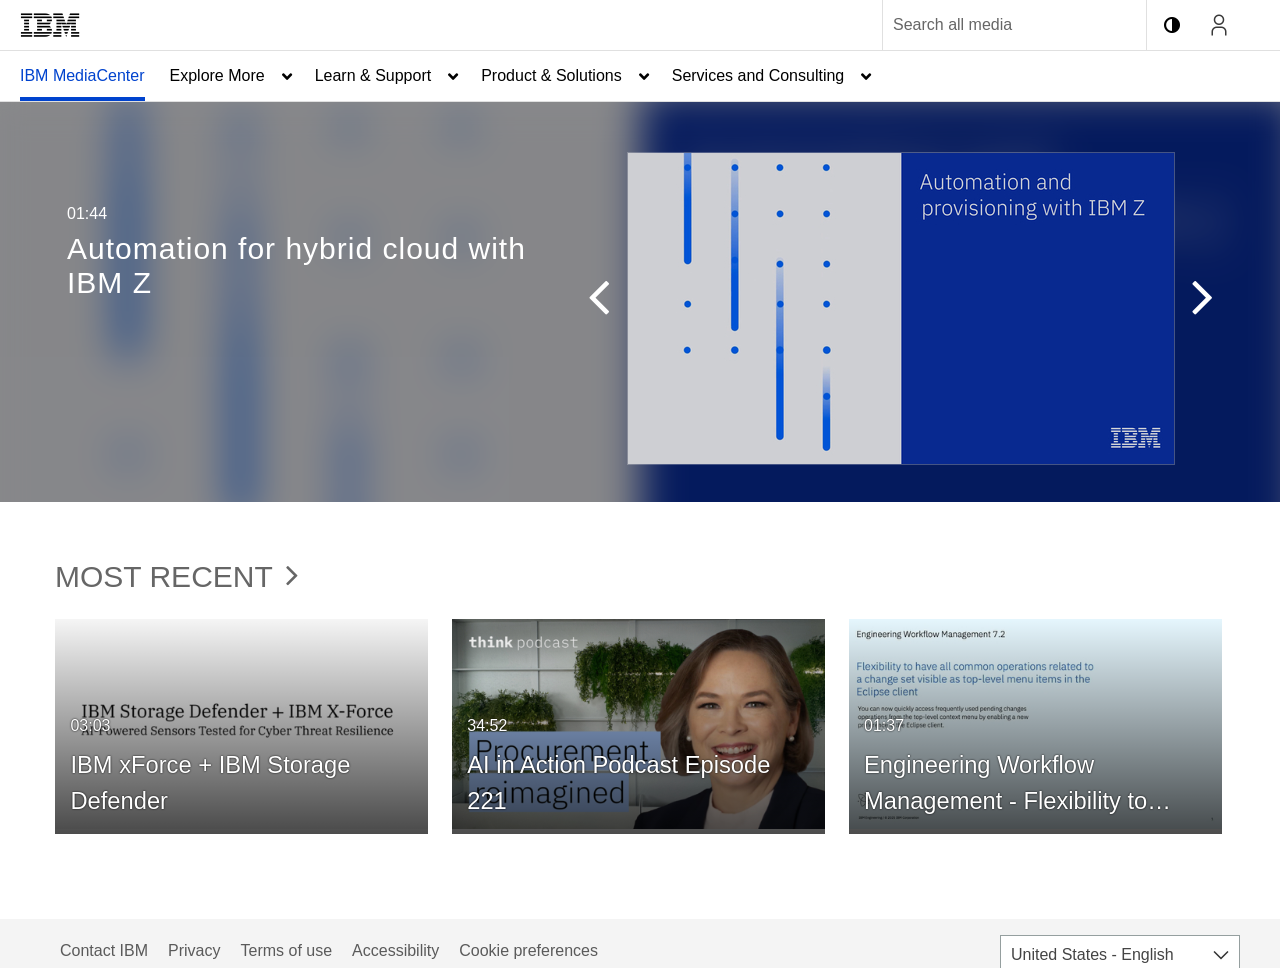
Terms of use (286, 950)
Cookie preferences (528, 950)
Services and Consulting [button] (758, 75)
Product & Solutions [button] (551, 75)
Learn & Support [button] (373, 75)
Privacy (194, 950)
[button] (608, 302)
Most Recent (176, 576)
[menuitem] (82, 76)
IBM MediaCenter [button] (82, 75)
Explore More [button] (217, 75)
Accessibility (395, 950)
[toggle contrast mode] (1172, 25)
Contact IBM (104, 950)
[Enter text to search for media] (993, 25)
